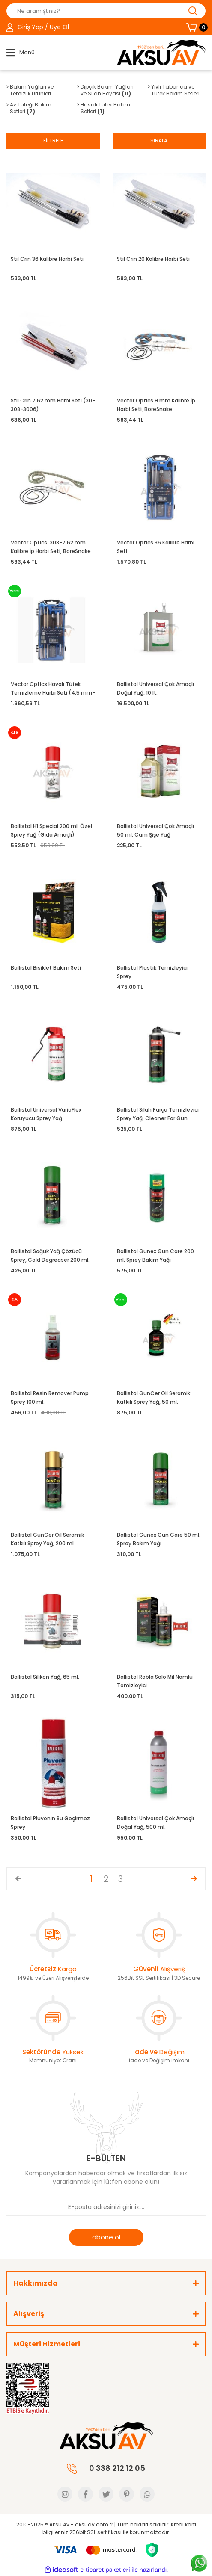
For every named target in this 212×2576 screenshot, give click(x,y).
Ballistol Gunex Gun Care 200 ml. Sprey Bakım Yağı (155, 1255)
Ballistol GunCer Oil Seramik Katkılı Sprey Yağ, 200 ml (47, 1539)
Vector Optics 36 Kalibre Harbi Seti (155, 547)
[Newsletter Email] (106, 2207)
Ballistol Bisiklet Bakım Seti (46, 967)
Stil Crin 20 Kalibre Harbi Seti (153, 259)
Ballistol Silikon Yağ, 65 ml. (45, 1676)
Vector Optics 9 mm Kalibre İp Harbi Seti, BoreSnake (156, 405)
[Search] (106, 10)
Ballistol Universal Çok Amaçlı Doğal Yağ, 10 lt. (155, 688)
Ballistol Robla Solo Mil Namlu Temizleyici (155, 1681)
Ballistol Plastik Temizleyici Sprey (152, 972)
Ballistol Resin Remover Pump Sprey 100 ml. (50, 1397)
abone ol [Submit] (106, 2237)
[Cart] (196, 27)
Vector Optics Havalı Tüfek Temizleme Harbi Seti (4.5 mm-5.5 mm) (53, 688)
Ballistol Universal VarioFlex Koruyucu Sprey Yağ (46, 1114)
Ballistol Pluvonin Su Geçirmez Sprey (50, 1823)
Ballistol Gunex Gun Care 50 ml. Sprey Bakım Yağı (158, 1539)
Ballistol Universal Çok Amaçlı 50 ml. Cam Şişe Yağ (155, 830)
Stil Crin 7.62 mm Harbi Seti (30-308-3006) (53, 405)
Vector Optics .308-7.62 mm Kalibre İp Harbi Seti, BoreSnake (51, 547)
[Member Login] (37, 27)
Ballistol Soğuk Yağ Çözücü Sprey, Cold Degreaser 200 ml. (50, 1255)
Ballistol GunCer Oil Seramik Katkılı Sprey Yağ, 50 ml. (153, 1397)
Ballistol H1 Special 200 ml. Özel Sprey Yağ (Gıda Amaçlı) (51, 830)
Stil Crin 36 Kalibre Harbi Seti (47, 259)
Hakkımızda (35, 2283)
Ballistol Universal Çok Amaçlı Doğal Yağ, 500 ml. (155, 1823)
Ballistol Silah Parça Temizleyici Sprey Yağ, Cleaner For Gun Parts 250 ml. (158, 1114)
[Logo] (161, 52)
